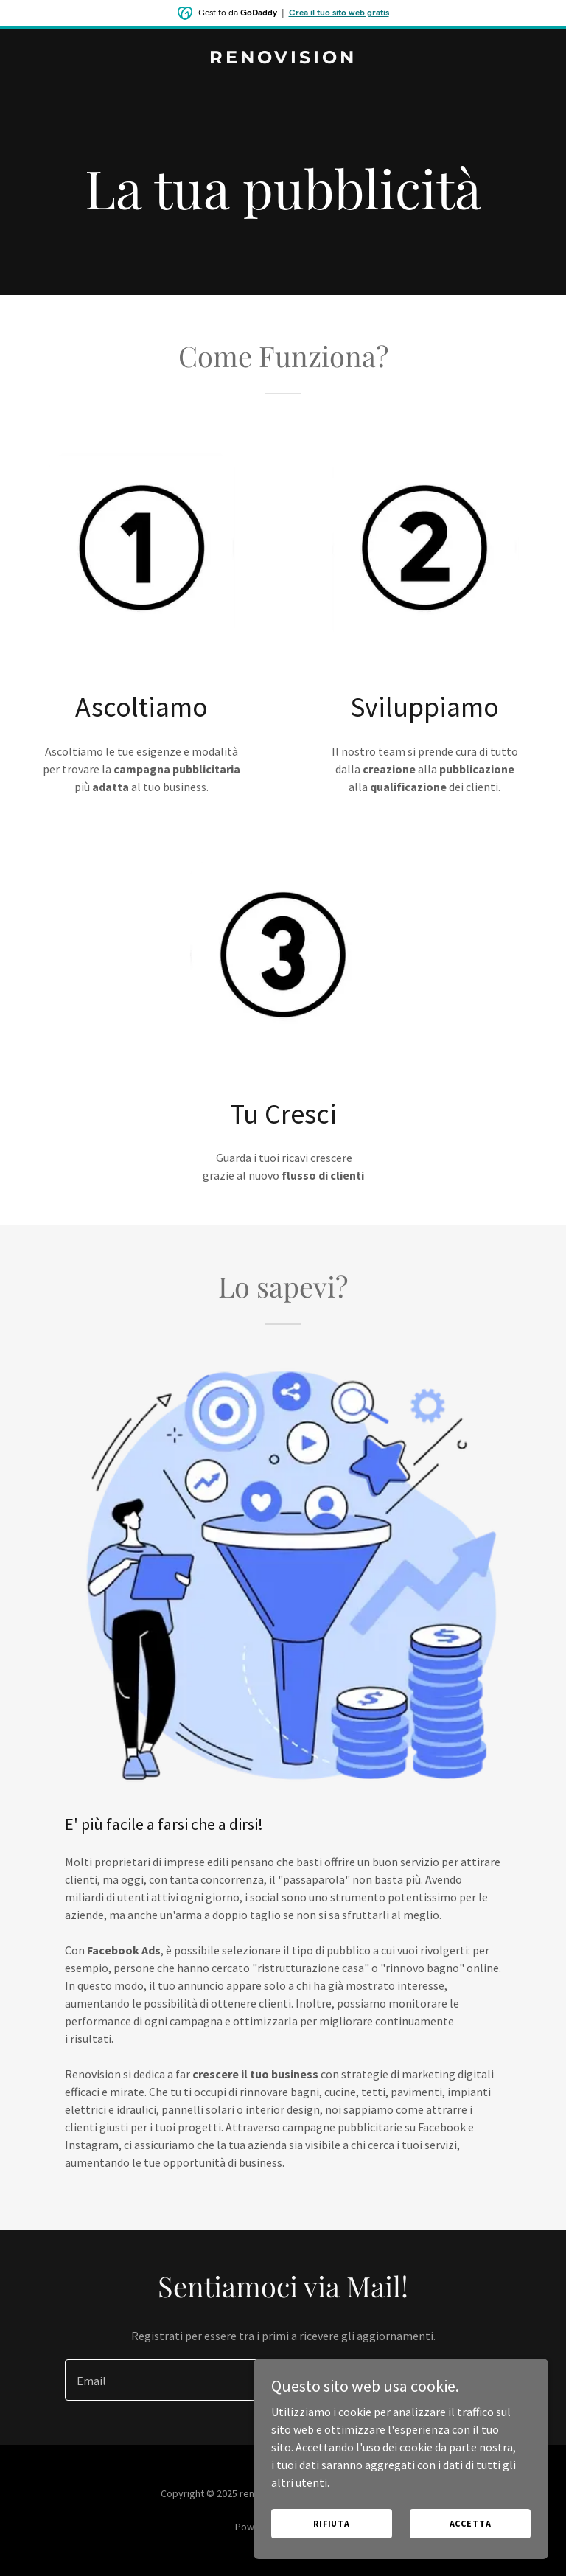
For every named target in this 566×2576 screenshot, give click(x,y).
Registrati (446, 2380)
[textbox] (219, 2380)
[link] (283, 59)
